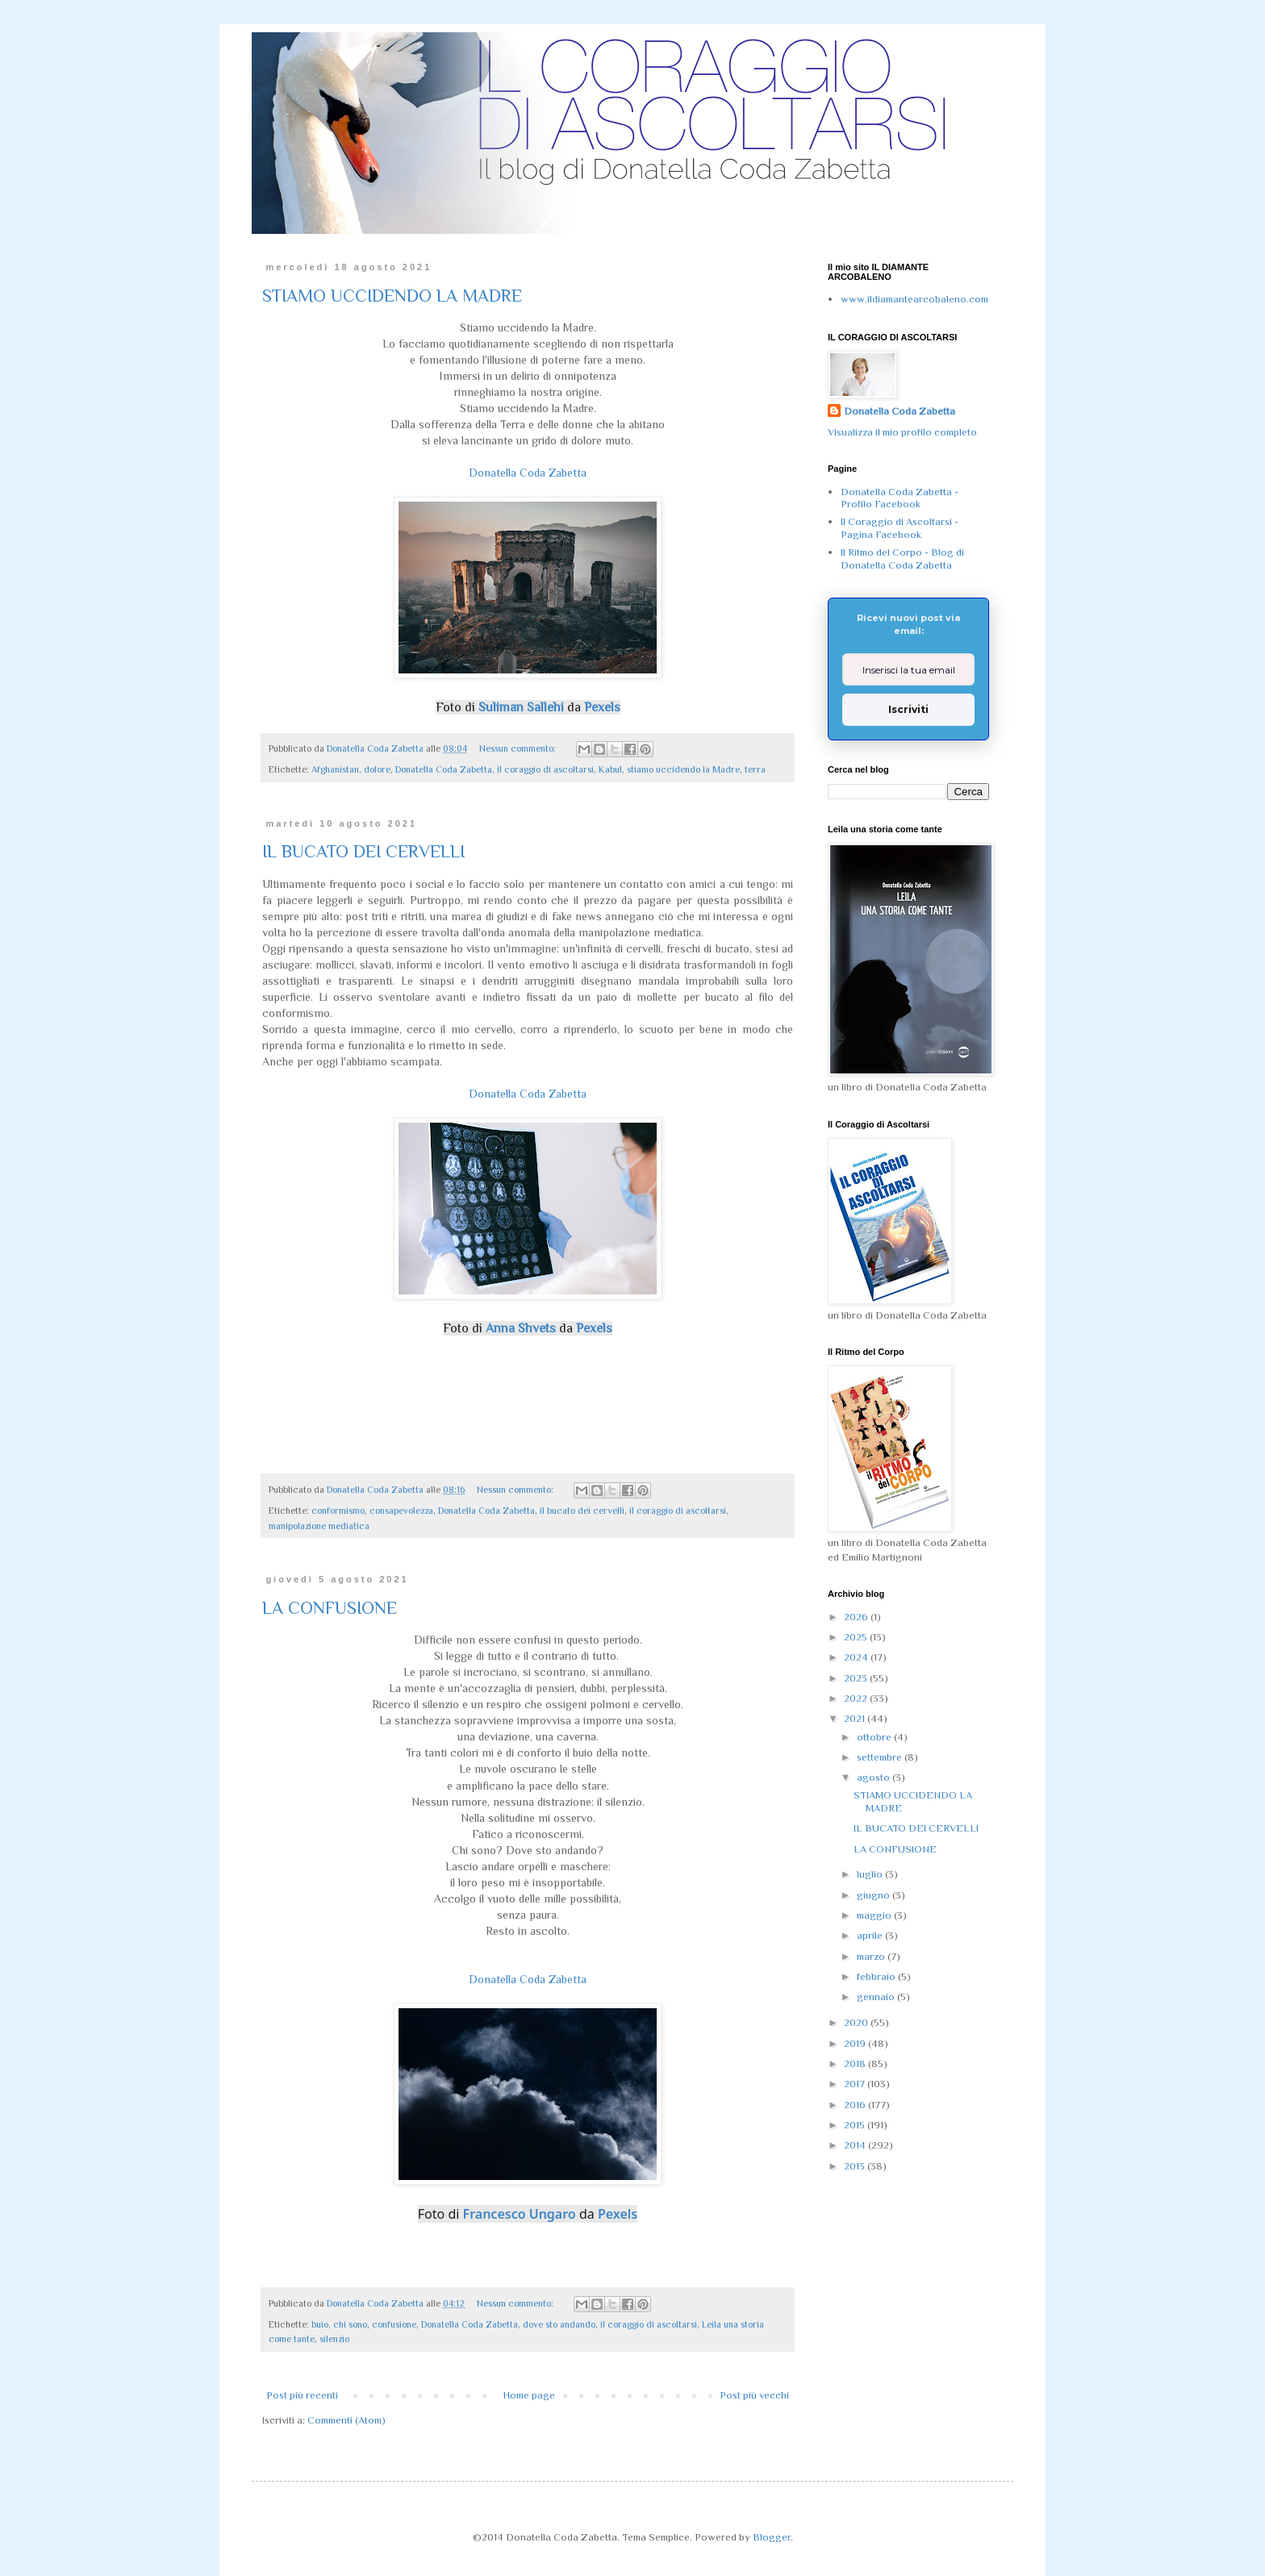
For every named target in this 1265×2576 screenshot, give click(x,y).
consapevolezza (401, 1510)
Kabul (610, 769)
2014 (856, 2145)
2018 (856, 2063)
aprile (871, 1935)
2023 (857, 1678)
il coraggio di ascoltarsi (545, 769)
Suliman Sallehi (521, 707)
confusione (394, 2324)
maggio (875, 1915)
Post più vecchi (754, 2395)
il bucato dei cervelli (582, 1510)
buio (319, 2324)
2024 (857, 1657)
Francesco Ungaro (519, 2214)
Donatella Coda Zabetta (528, 472)
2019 (856, 2043)
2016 (856, 2105)
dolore (377, 769)
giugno (874, 1895)
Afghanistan (335, 769)
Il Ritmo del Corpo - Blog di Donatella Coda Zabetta (902, 558)
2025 (857, 1637)
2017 (855, 2084)
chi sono (350, 2324)
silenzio (334, 2339)
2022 (857, 1698)
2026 (857, 1617)
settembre (880, 1757)
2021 (855, 1718)
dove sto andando (559, 2324)
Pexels (602, 707)
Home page (529, 2395)
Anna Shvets (521, 1328)
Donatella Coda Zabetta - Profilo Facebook (899, 498)
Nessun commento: (518, 748)
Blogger (772, 2537)
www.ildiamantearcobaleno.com (914, 299)
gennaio (877, 1996)
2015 (855, 2125)
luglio (871, 1874)
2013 (855, 2166)
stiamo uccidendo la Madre (683, 769)
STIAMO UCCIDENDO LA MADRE (392, 296)
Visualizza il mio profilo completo (902, 432)
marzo (872, 1956)
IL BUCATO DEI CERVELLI (363, 851)
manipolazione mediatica (319, 1526)
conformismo (338, 1510)
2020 (857, 2022)
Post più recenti (302, 2395)
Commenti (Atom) (346, 2420)
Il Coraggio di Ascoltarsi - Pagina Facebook (899, 527)
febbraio (877, 1976)
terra (755, 769)
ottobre (875, 1737)
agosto (874, 1777)
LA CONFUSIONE (329, 1608)
